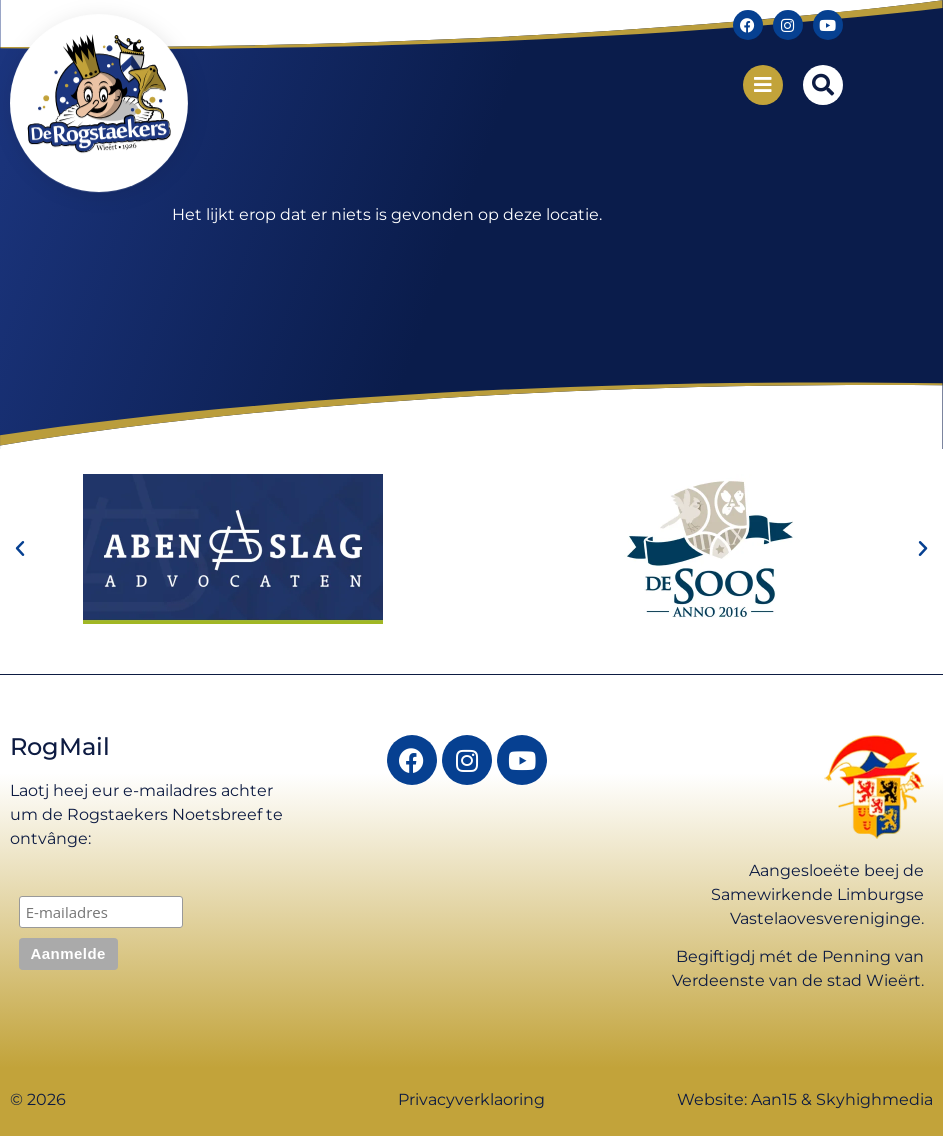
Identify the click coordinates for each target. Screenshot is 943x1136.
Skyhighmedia (874, 1099)
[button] (823, 85)
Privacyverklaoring (471, 1099)
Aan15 (774, 1099)
